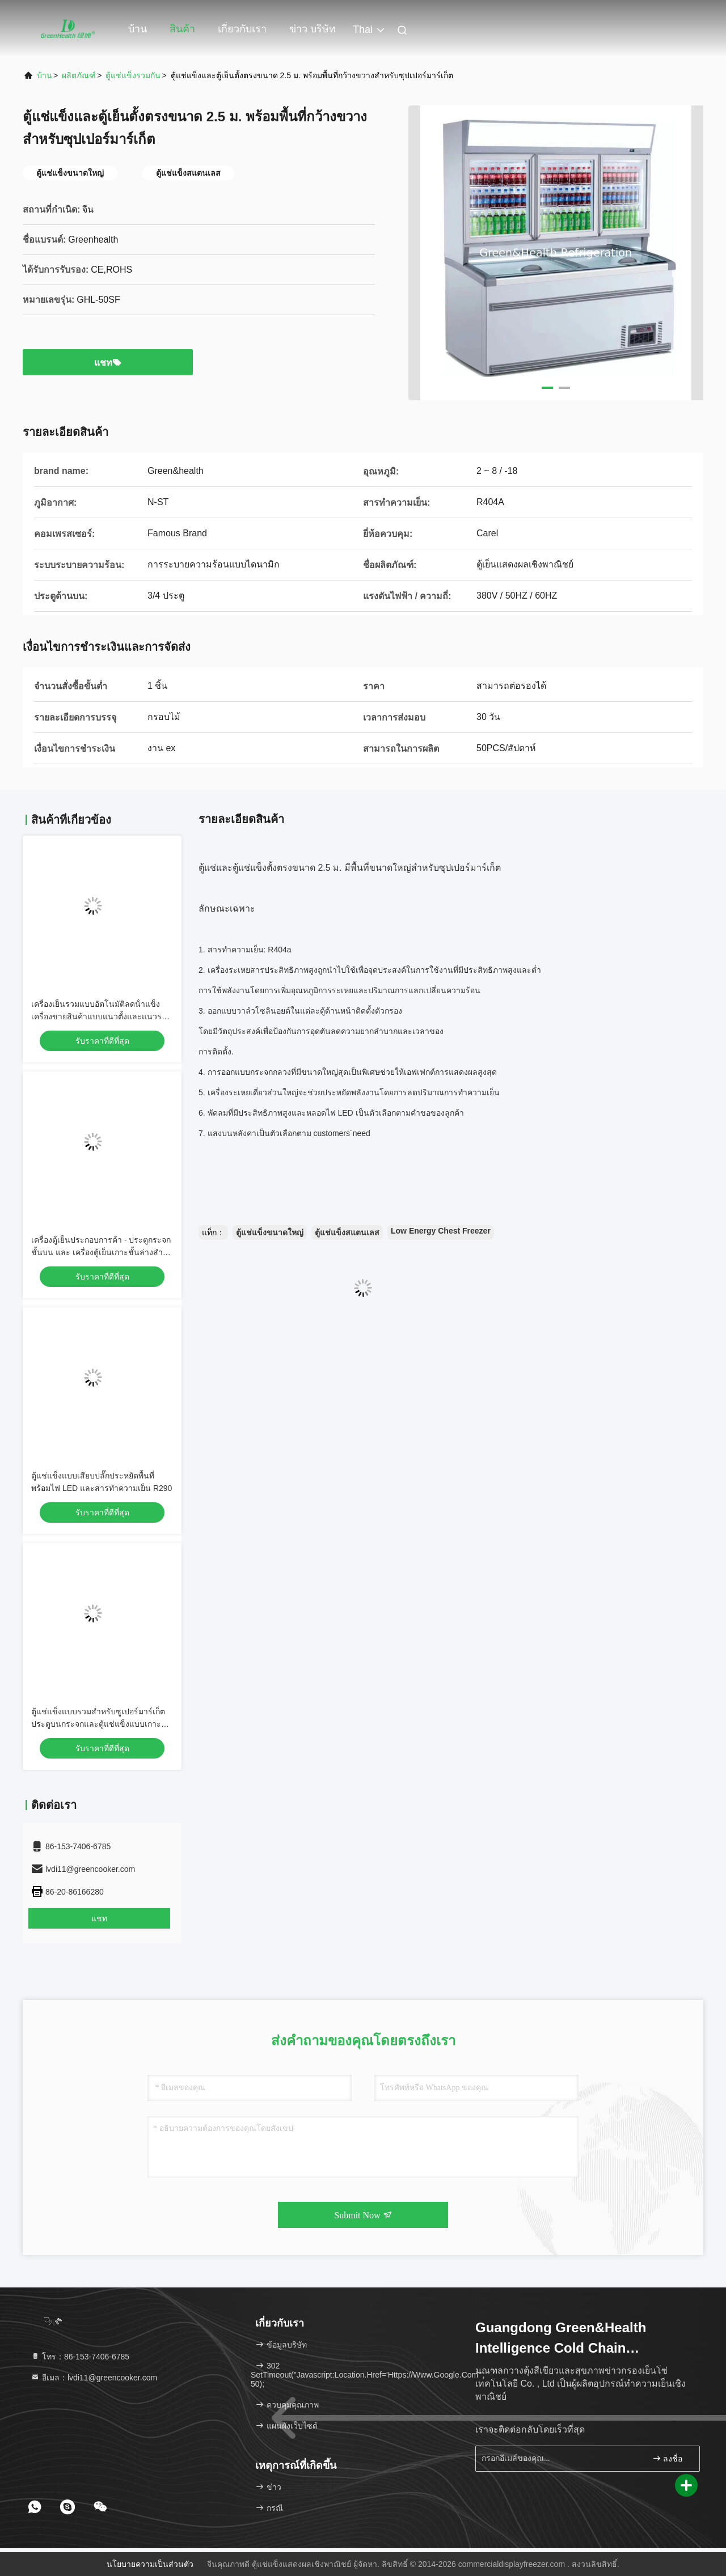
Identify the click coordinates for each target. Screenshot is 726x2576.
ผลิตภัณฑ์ (79, 75)
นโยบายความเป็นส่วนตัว (150, 2564)
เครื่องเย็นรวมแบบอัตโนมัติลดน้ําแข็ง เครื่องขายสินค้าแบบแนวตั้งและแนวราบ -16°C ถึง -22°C (101, 1016)
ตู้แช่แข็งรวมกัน (133, 75)
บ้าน (137, 29)
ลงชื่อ (667, 2458)
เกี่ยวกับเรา (242, 29)
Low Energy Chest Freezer (441, 1230)
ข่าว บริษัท (312, 29)
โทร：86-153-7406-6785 (80, 2356)
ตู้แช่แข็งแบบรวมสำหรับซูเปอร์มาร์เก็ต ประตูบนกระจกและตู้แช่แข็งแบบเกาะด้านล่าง (98, 1724)
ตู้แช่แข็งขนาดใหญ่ (269, 1232)
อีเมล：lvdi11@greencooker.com (94, 2377)
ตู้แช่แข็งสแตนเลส (347, 1232)
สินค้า (182, 29)
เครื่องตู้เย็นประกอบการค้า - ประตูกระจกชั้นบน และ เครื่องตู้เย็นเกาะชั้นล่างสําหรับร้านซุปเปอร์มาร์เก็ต (101, 1252)
